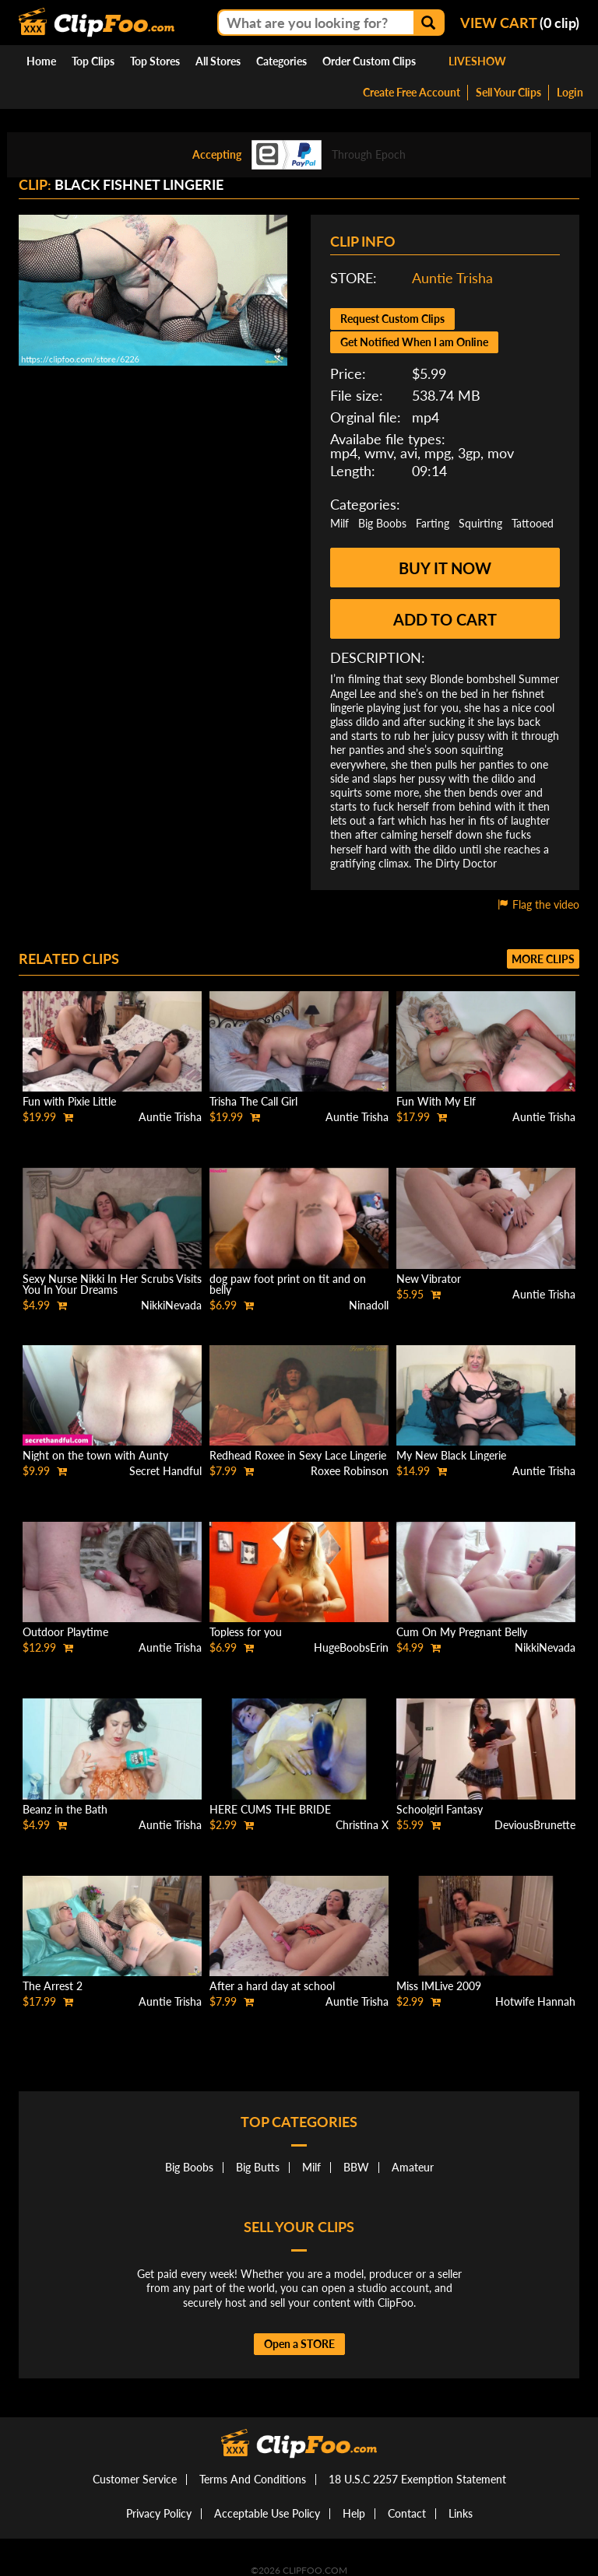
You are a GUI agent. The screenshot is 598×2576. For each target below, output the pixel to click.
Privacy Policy (159, 2513)
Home (41, 61)
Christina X (362, 1824)
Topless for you (245, 1631)
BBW (356, 2167)
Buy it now (445, 568)
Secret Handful (165, 1470)
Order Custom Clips (369, 61)
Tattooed (533, 523)
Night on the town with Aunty (95, 1455)
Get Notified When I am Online (414, 342)
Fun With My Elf (436, 1101)
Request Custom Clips (392, 318)
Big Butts (258, 2167)
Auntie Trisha (452, 277)
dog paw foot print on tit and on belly (287, 1284)
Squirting (480, 523)
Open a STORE (299, 2343)
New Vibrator (428, 1278)
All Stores (218, 61)
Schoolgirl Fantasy (439, 1809)
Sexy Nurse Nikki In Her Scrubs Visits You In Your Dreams (112, 1284)
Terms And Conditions (252, 2479)
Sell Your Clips (508, 92)
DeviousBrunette (534, 1824)
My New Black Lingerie (451, 1455)
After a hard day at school (272, 1985)
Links (460, 2513)
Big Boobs (382, 523)
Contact (407, 2513)
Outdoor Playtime (65, 1631)
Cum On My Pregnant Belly (461, 1631)
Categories (281, 61)
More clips (543, 959)
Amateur (413, 2167)
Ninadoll (369, 1305)
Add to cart (445, 619)
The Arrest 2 (53, 1985)
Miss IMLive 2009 (438, 1985)
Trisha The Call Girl (253, 1101)
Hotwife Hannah (535, 2001)
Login (570, 92)
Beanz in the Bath (65, 1809)
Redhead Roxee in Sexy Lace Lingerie (297, 1455)
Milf (339, 523)
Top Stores (155, 61)
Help (354, 2513)
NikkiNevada (171, 1305)
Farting (432, 523)
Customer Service (135, 2479)
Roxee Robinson (350, 1470)
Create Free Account (411, 92)
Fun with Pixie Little (69, 1101)
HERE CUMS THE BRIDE (270, 1809)
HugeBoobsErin (351, 1647)
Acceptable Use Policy (267, 2513)
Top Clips (93, 61)
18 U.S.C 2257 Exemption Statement (417, 2479)
